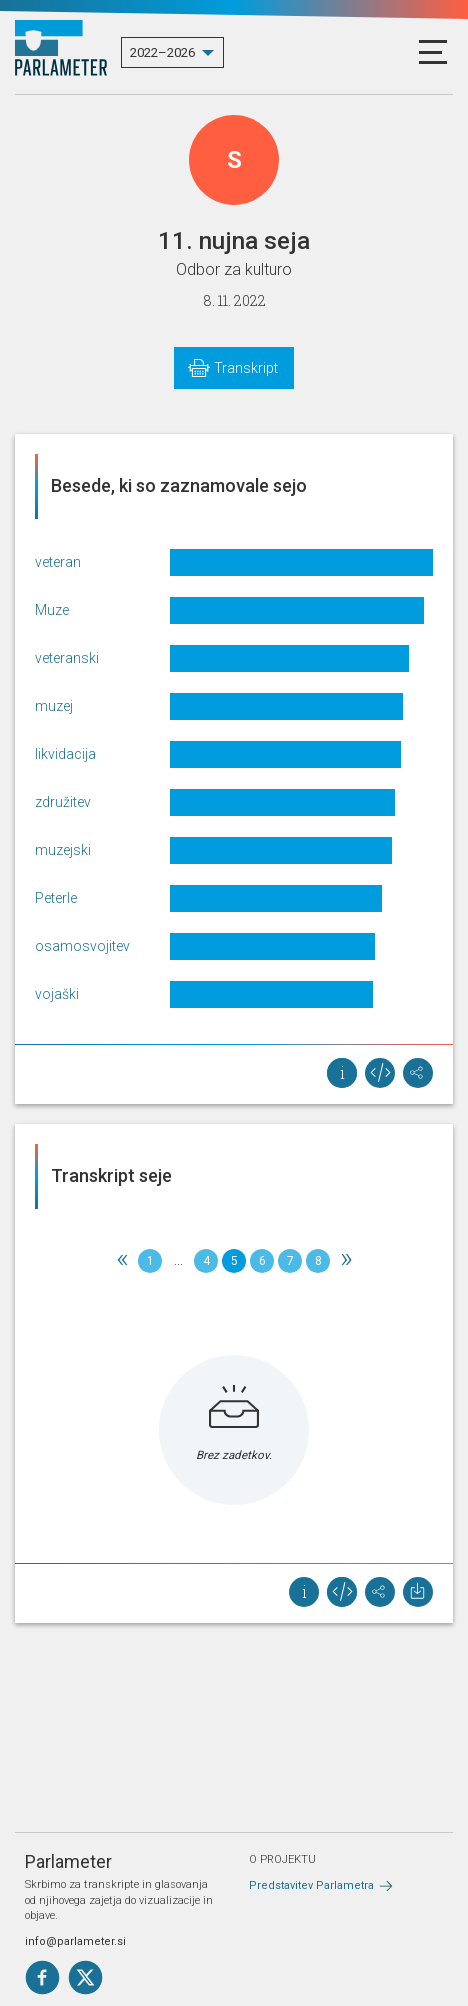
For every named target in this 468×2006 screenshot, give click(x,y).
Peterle (56, 898)
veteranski (67, 658)
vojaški (57, 994)
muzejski (63, 850)
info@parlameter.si (75, 1941)
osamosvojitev (82, 946)
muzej (54, 706)
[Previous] (122, 1261)
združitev (63, 802)
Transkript (246, 368)
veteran (58, 562)
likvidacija (65, 754)
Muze (52, 610)
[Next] (346, 1261)
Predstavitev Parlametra (311, 1885)
